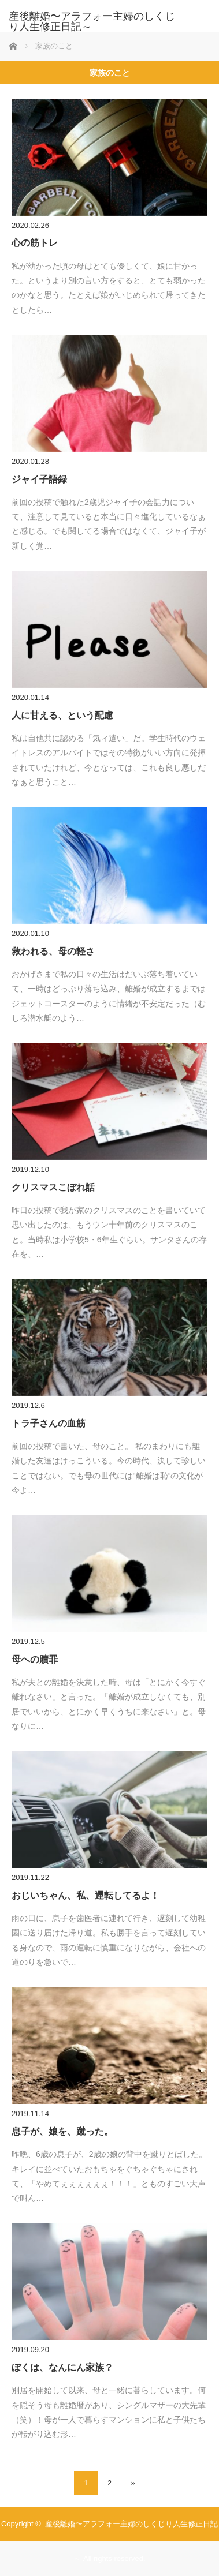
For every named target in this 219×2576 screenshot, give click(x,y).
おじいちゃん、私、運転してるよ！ (85, 1895)
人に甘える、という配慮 (62, 715)
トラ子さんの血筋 (49, 1423)
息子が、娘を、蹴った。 (62, 2131)
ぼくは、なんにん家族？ (62, 2367)
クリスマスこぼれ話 (53, 1187)
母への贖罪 (35, 1659)
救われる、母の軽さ (53, 951)
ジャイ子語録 (39, 479)
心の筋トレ (35, 243)
